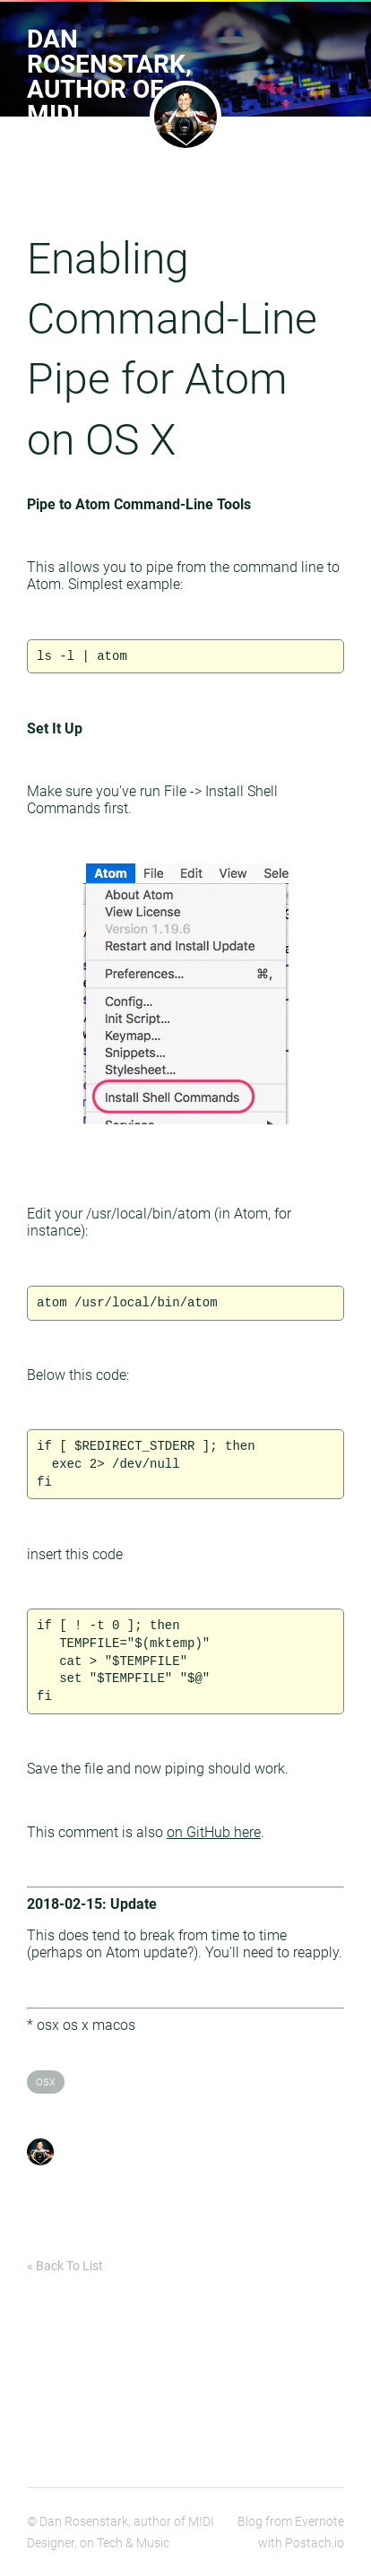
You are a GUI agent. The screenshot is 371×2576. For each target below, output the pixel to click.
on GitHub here (214, 1832)
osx (46, 2081)
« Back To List (65, 2266)
